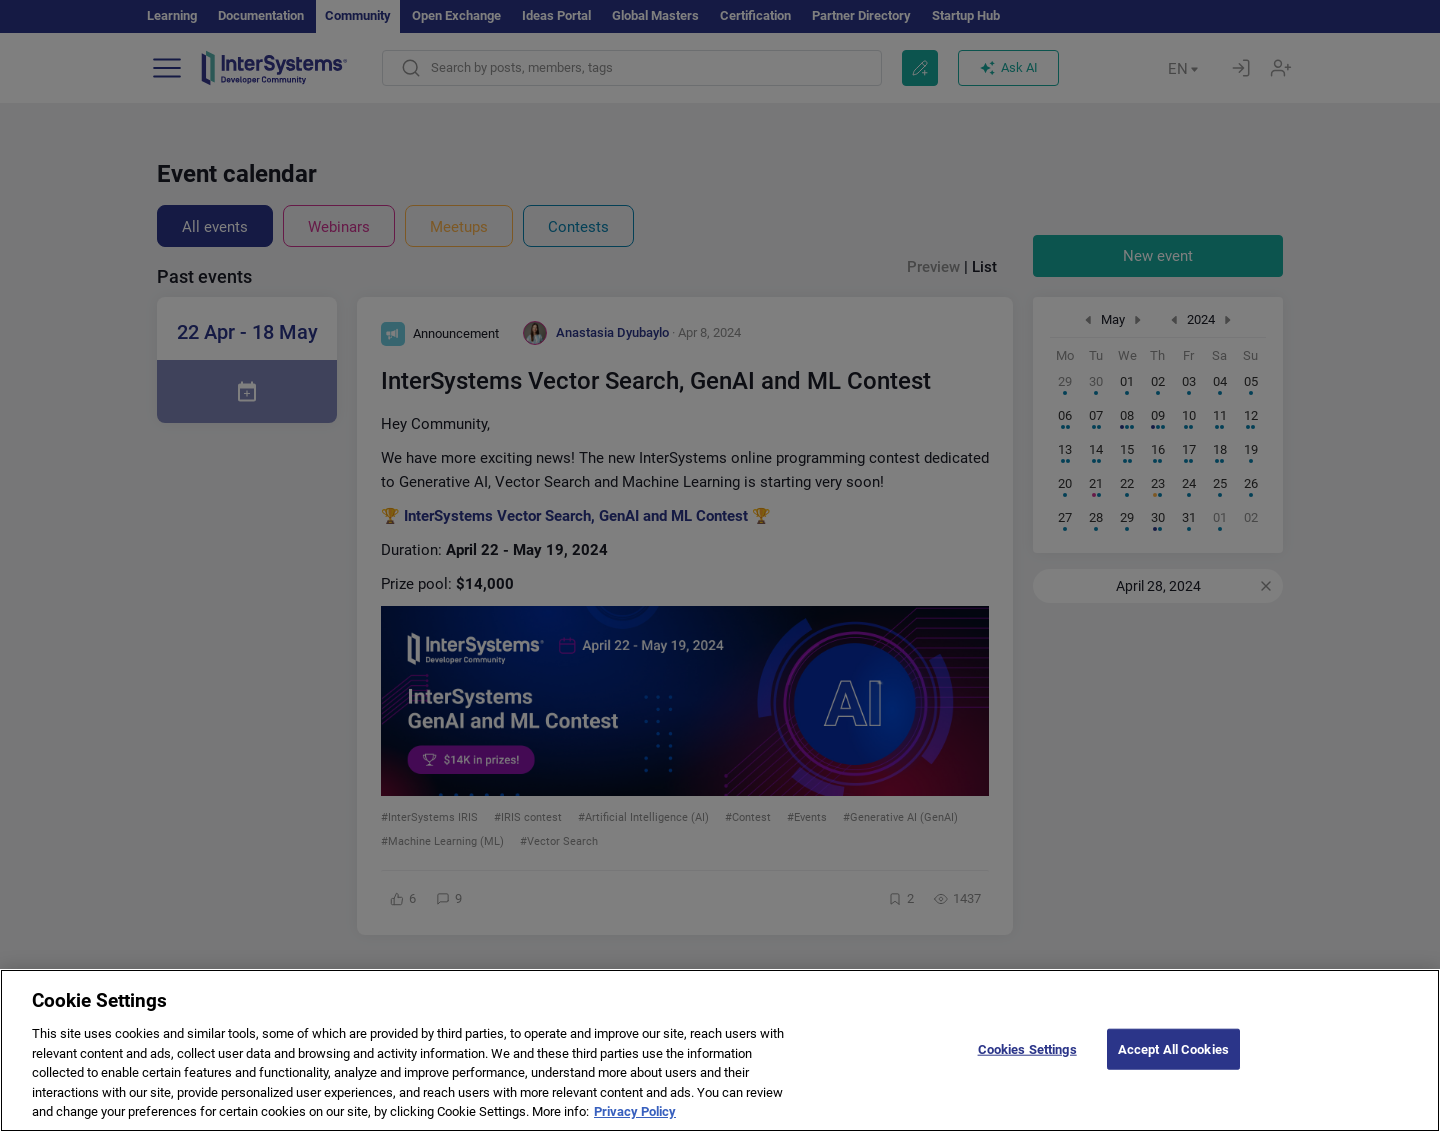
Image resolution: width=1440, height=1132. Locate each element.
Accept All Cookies (1173, 1065)
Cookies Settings (1027, 1065)
